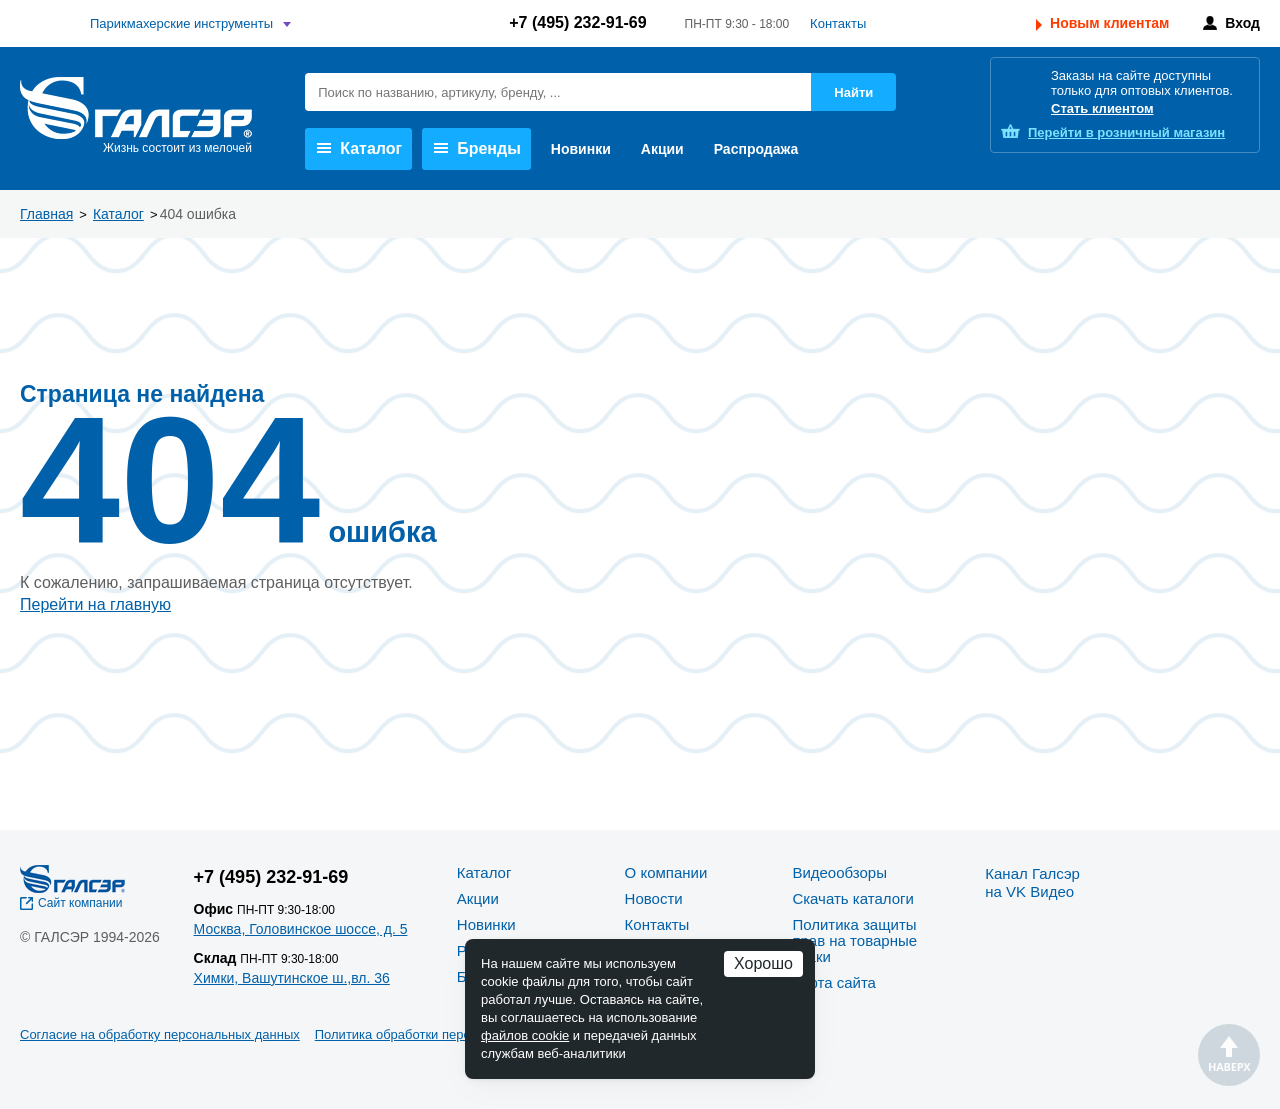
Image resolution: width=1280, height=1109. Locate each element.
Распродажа (756, 149)
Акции (662, 149)
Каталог (359, 148)
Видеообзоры (839, 872)
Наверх (1229, 1055)
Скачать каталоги (852, 898)
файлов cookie (525, 1035)
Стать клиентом (1102, 108)
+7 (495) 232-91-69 (577, 22)
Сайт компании (80, 903)
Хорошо (763, 963)
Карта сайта (834, 982)
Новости (654, 898)
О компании (666, 872)
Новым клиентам (1109, 23)
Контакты (838, 23)
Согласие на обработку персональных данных (160, 1034)
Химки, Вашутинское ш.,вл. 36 (292, 978)
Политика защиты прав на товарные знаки (854, 940)
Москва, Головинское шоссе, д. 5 (301, 929)
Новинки (581, 149)
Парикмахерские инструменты (181, 23)
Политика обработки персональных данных (446, 1034)
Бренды (477, 148)
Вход (1242, 23)
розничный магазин (1126, 132)
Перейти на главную (95, 604)
